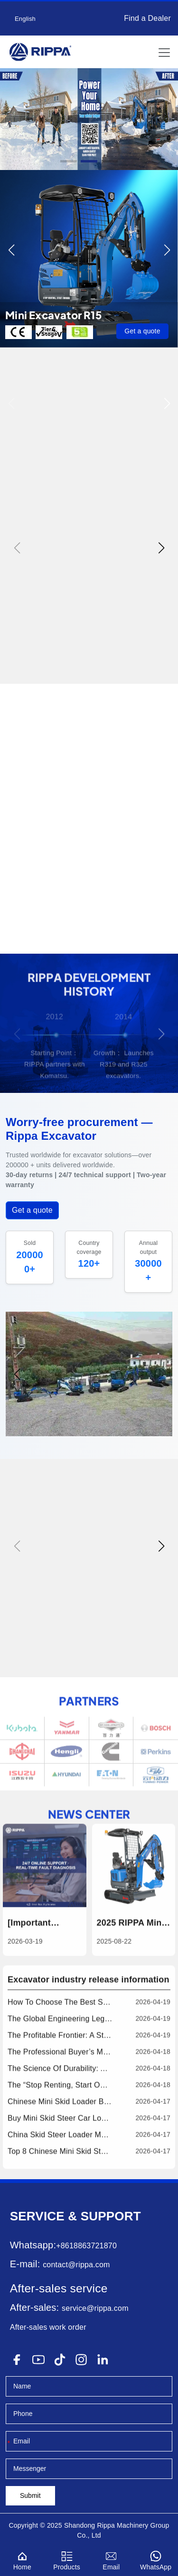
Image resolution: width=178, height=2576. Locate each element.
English (25, 18)
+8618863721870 (86, 2246)
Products (67, 2559)
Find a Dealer (147, 18)
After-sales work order (48, 2327)
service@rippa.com (95, 2308)
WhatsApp (155, 2559)
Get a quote (142, 331)
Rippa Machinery (122, 2525)
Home (22, 2559)
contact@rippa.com (76, 2265)
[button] (68, 161)
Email (111, 2559)
